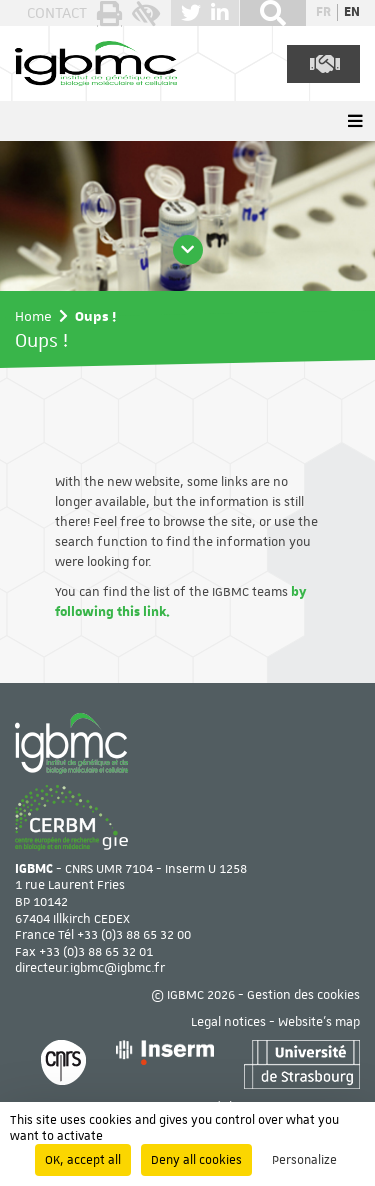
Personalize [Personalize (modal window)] (304, 1160)
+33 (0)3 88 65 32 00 (134, 935)
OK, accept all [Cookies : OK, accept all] (83, 1160)
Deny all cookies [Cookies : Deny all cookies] (196, 1160)
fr (323, 12)
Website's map (319, 1022)
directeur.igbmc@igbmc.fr (90, 968)
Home (33, 316)
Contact (57, 13)
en (352, 12)
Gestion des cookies (303, 995)
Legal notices (228, 1022)
